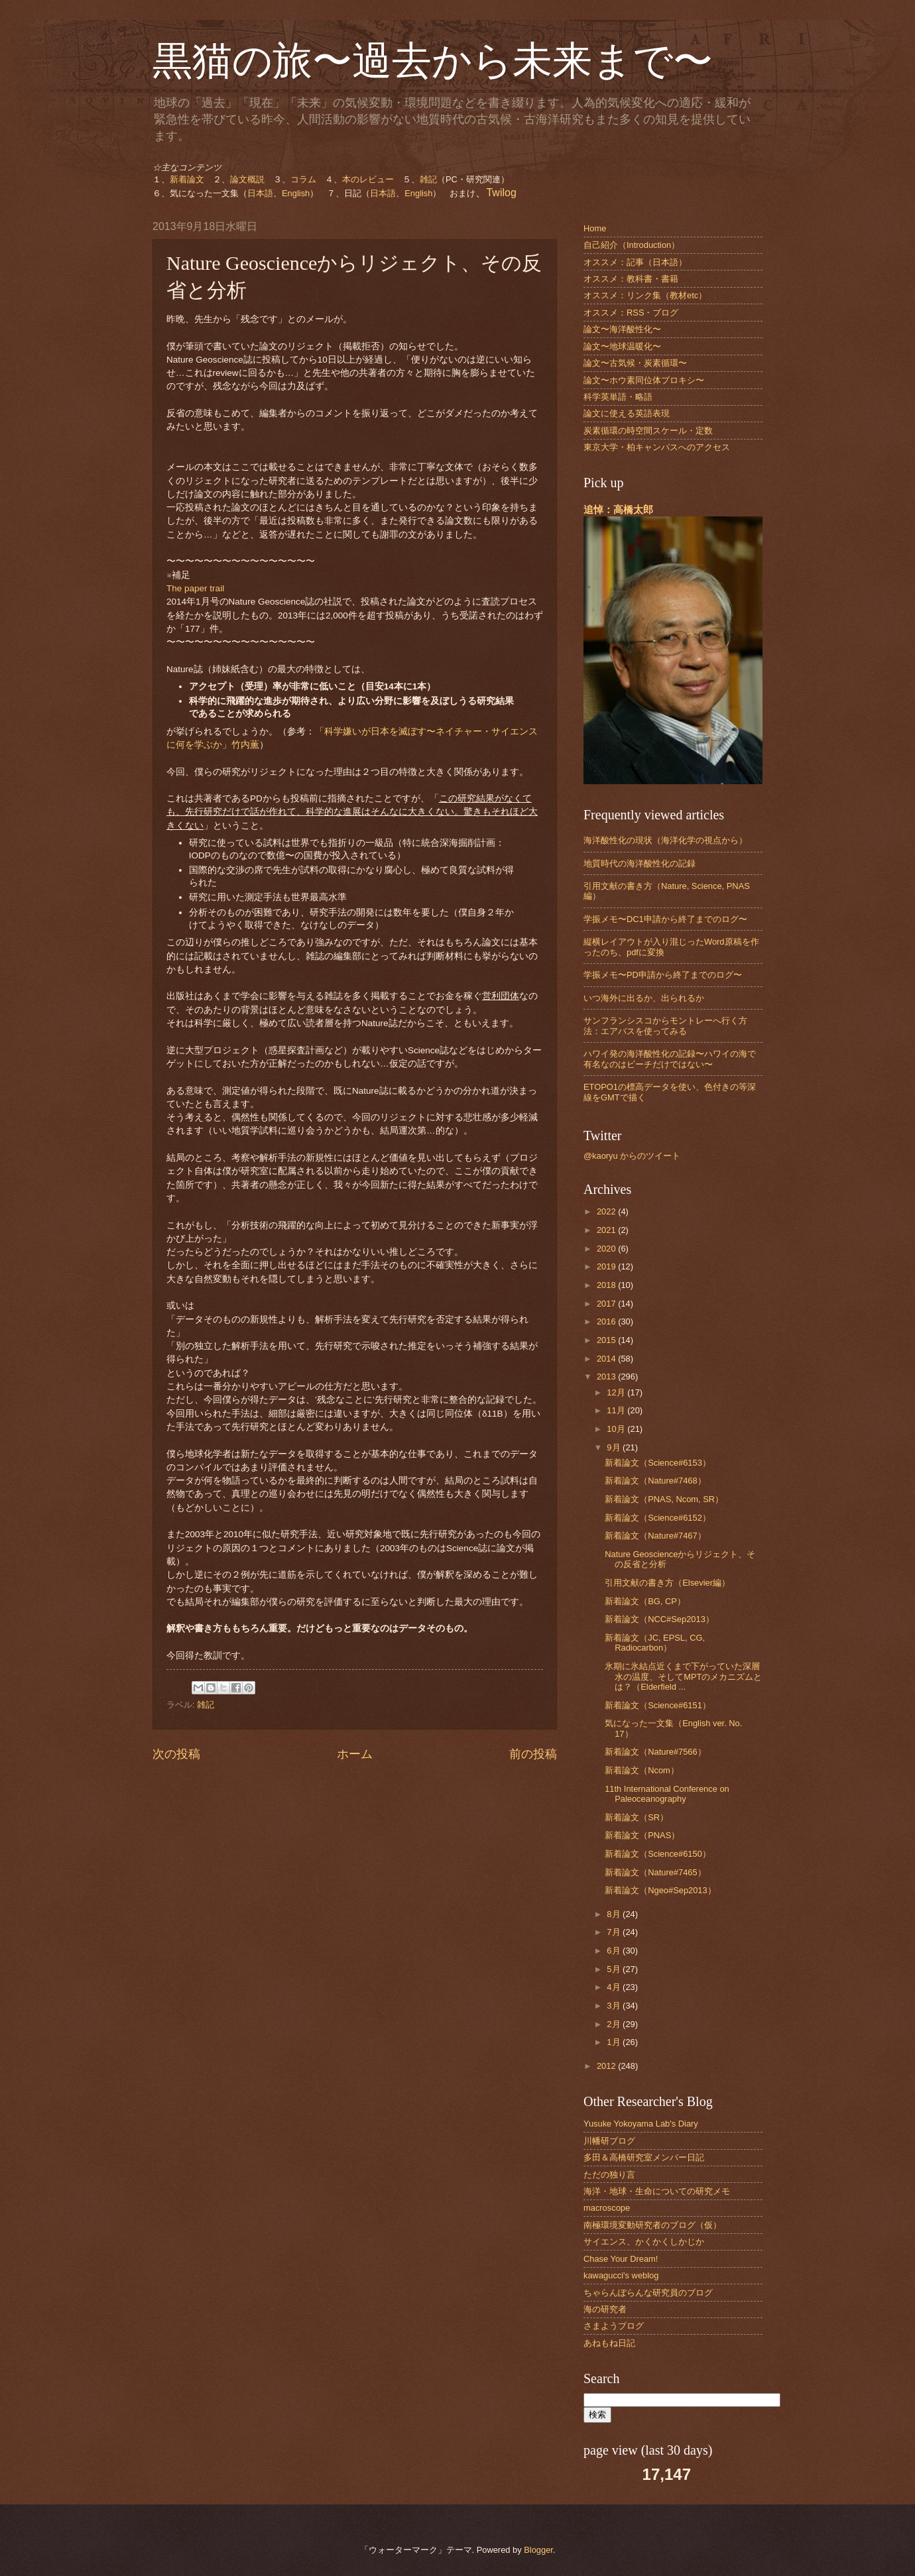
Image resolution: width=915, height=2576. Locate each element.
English (296, 193)
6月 (615, 1951)
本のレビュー (368, 179)
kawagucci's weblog (620, 2275)
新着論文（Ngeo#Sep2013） (660, 1890)
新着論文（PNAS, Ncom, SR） (664, 1499)
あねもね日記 (609, 2343)
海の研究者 (605, 2309)
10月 (617, 1429)
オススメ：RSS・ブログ (630, 313)
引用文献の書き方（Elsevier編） (667, 1583)
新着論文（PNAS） (642, 1835)
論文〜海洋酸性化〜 (622, 329)
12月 (617, 1392)
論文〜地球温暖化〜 (622, 346)
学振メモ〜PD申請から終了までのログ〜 (662, 975)
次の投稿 (176, 1754)
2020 (607, 1249)
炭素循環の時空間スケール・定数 (648, 431)
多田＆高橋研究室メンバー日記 (643, 2157)
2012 (607, 2066)
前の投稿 (533, 1754)
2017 (607, 1304)
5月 (615, 1969)
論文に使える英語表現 (626, 413)
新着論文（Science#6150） (658, 1854)
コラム (303, 179)
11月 (617, 1410)
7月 (615, 1932)
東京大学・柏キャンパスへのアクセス (656, 447)
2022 (607, 1211)
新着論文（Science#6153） (658, 1463)
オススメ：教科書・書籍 (630, 279)
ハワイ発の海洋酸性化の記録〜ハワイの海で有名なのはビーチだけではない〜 (669, 1059)
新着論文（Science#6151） (658, 1705)
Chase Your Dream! (620, 2259)
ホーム (355, 1754)
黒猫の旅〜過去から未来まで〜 (432, 61)
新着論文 (187, 179)
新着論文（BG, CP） (645, 1601)
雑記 (428, 179)
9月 (615, 1447)
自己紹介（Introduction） (631, 245)
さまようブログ (613, 2326)
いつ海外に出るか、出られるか (643, 998)
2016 (607, 1321)
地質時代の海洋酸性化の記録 (639, 863)
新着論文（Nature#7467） (655, 1536)
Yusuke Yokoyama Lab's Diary (640, 2124)
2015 (607, 1340)
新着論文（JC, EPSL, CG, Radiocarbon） (655, 1643)
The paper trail (195, 588)
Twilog (501, 192)
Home (594, 228)
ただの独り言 (609, 2175)
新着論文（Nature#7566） (655, 1752)
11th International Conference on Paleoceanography (667, 1794)
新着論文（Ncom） (642, 1770)
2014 (607, 1359)
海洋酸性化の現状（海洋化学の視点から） (665, 840)
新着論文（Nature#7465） (655, 1872)
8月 (615, 1914)
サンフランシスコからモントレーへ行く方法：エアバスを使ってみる (665, 1025)
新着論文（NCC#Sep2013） (659, 1619)
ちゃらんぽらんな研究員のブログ (648, 2293)
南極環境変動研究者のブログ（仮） (652, 2225)
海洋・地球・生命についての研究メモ (656, 2191)
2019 (607, 1266)
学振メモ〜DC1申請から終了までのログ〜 (665, 919)
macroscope (606, 2208)
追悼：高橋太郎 (618, 509)
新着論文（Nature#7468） (655, 1481)
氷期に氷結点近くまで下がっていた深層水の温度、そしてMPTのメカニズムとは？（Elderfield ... (683, 1676)
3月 (615, 2006)
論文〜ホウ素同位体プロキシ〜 (643, 380)
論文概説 (247, 179)
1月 (615, 2042)
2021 (607, 1230)
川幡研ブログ (609, 2141)
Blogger (538, 2550)
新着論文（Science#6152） (658, 1518)
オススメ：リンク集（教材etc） (645, 295)
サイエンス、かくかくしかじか (643, 2242)
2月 (615, 2024)
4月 (615, 1987)
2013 (607, 1376)
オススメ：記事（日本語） (635, 262)
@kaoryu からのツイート (631, 1156)
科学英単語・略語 (617, 397)
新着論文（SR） (636, 1817)
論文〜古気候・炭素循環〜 (635, 363)
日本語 (260, 193)
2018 (607, 1285)
